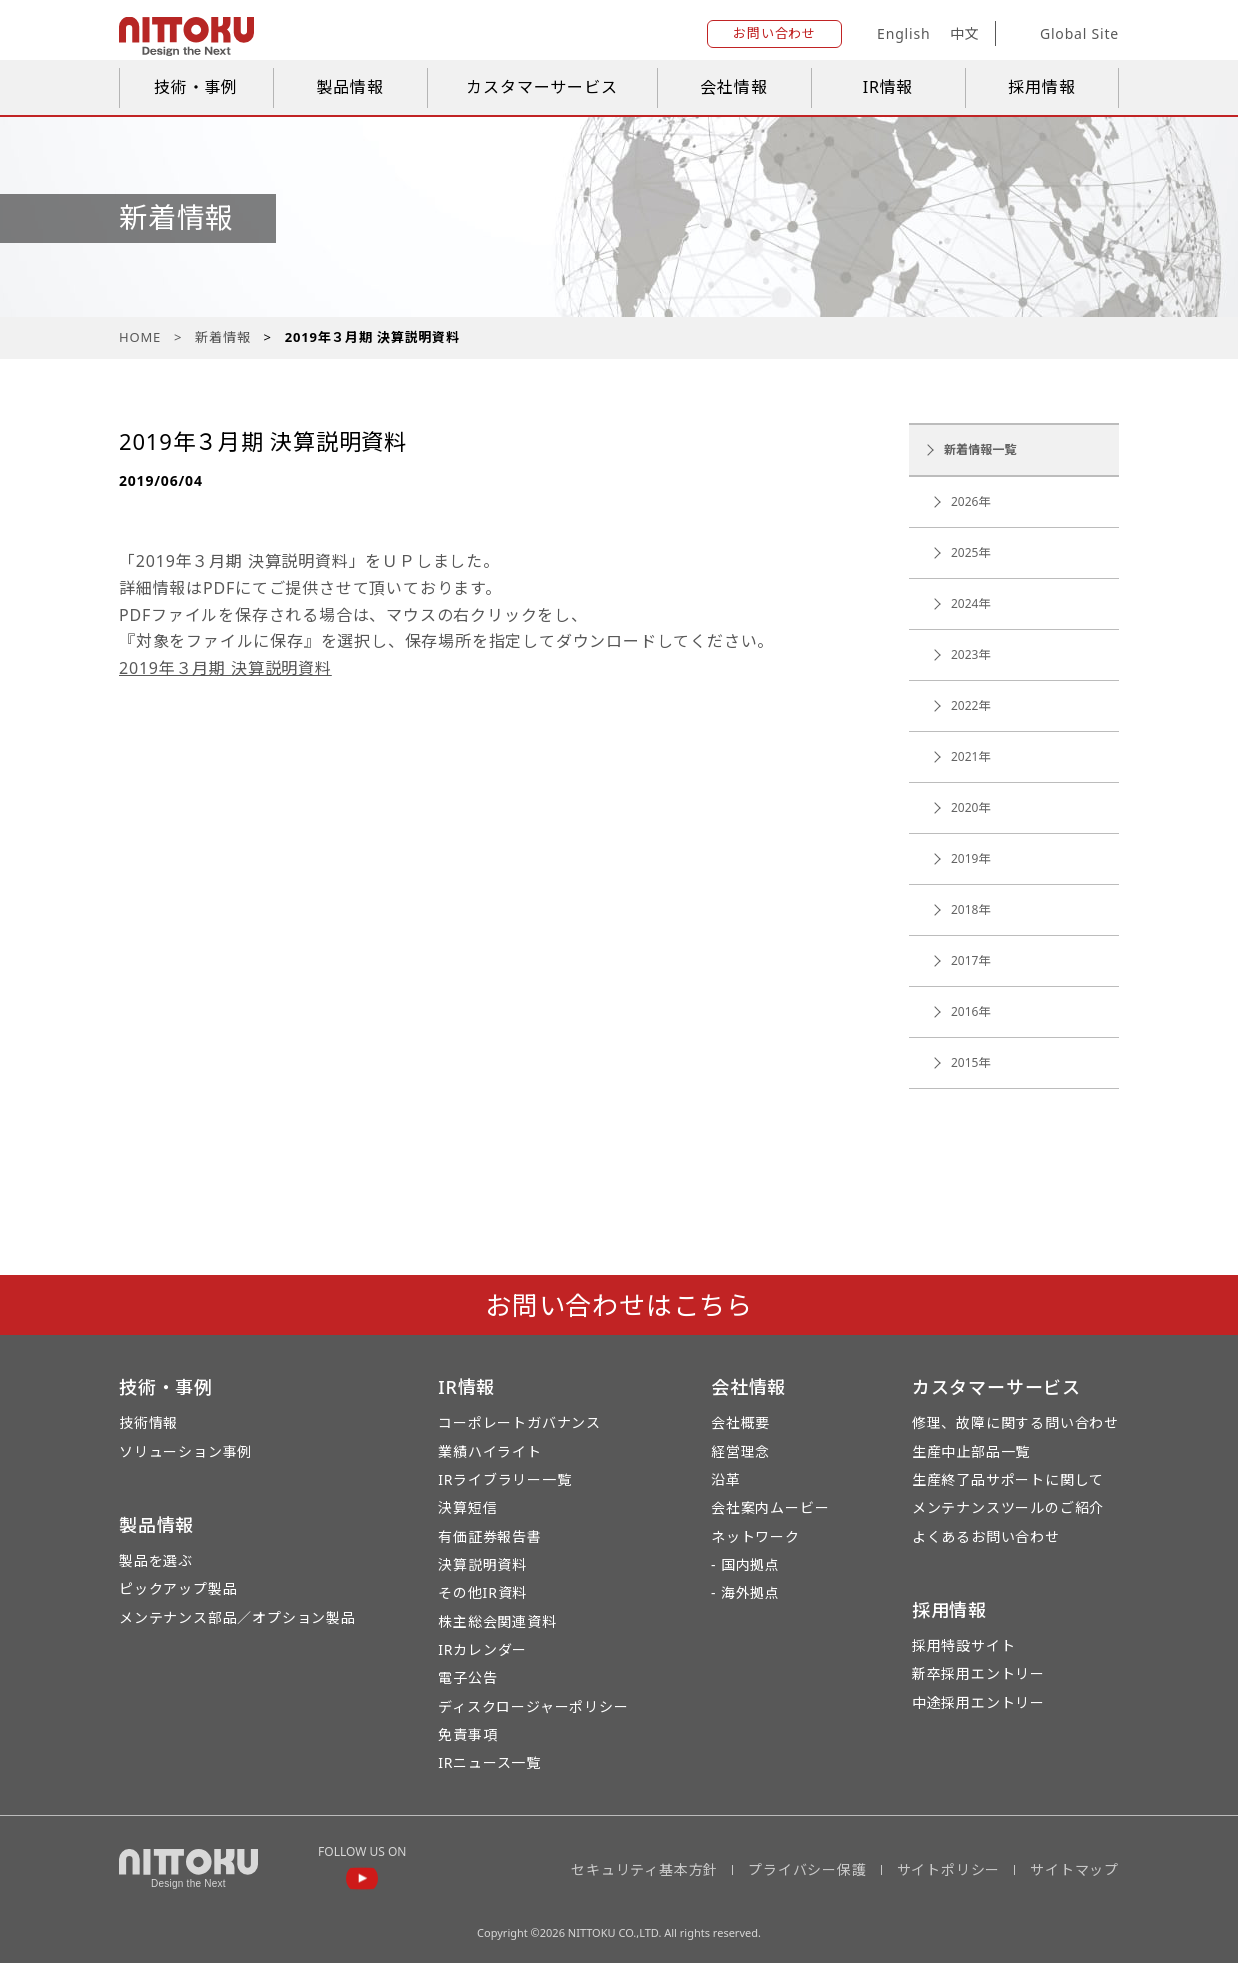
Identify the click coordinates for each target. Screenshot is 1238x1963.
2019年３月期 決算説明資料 (225, 668)
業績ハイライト (490, 1451)
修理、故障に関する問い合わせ (1015, 1422)
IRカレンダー (482, 1649)
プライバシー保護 (807, 1869)
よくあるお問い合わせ (986, 1536)
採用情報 (1041, 87)
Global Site (1064, 34)
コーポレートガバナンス (519, 1422)
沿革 (726, 1479)
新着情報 (222, 337)
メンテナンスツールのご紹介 (1008, 1507)
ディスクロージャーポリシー (533, 1706)
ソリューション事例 (185, 1451)
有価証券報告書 (490, 1536)
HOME (140, 337)
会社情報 (733, 87)
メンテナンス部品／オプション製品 (237, 1617)
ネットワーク (755, 1536)
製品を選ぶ (156, 1560)
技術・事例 (196, 87)
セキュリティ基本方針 (644, 1869)
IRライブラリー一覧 (504, 1479)
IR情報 (888, 87)
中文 (965, 33)
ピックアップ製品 (178, 1588)
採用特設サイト (964, 1645)
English (903, 33)
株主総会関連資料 (497, 1621)
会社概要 (740, 1422)
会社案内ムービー (770, 1507)
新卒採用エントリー (978, 1673)
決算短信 (467, 1507)
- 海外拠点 (745, 1592)
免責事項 (467, 1734)
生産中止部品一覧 (971, 1451)
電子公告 (467, 1677)
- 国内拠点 (745, 1564)
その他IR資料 (482, 1592)
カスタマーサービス (541, 87)
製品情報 (349, 87)
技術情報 (148, 1422)
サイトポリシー (949, 1869)
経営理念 (740, 1451)
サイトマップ (1074, 1869)
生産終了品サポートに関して (1008, 1479)
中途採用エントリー (978, 1702)
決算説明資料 (482, 1564)
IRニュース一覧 (489, 1762)
